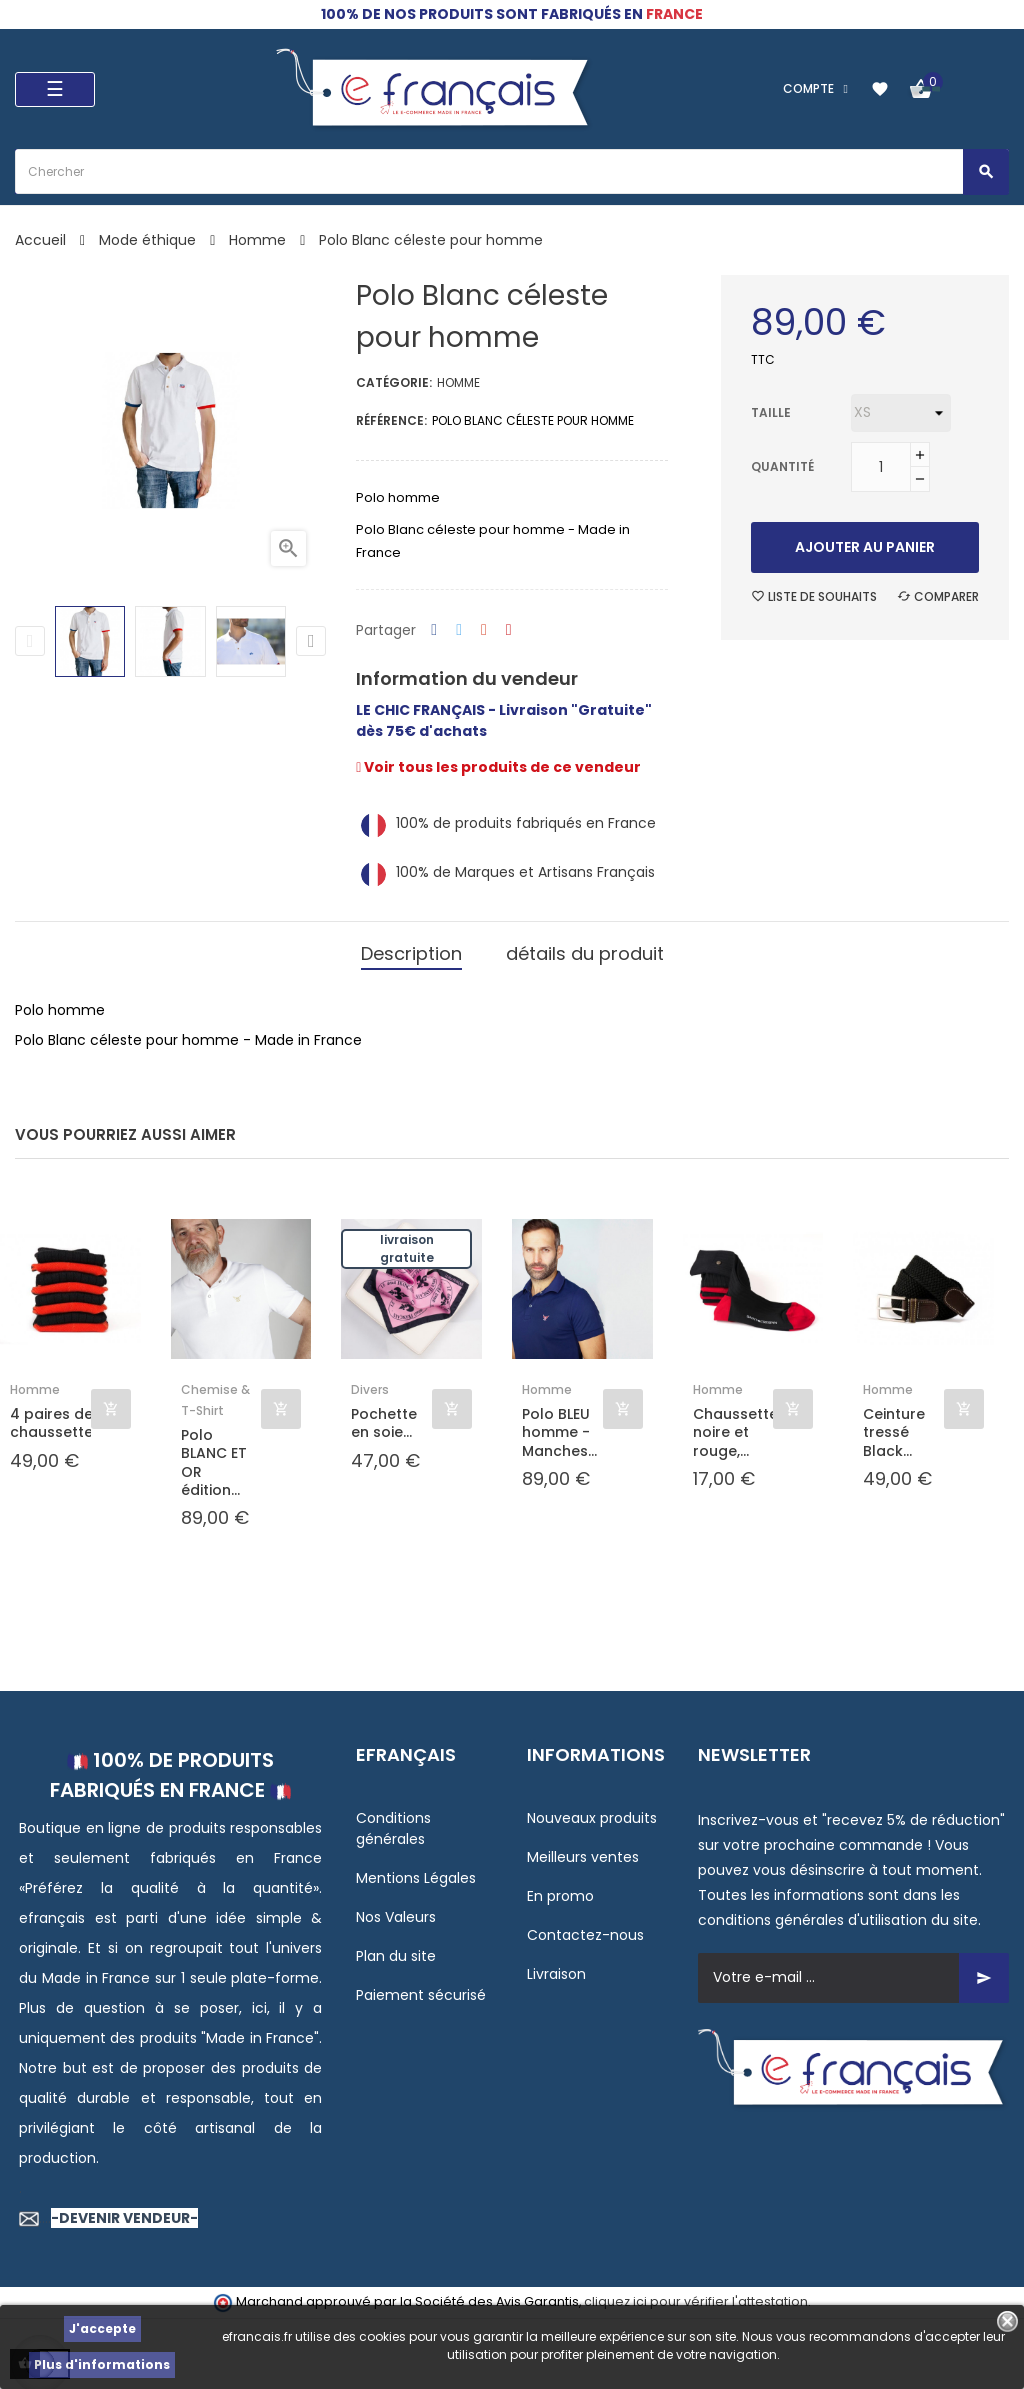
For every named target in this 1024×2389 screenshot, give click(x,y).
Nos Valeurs (396, 1917)
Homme (458, 382)
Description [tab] (411, 953)
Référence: (391, 420)
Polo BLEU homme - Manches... (559, 1432)
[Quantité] (881, 467)
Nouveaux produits (592, 1818)
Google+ (484, 630)
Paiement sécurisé (421, 1995)
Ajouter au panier (865, 547)
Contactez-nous (585, 1935)
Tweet (459, 630)
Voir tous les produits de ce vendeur (498, 767)
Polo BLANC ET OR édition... (214, 1462)
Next (311, 641)
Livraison (556, 1974)
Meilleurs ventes (583, 1857)
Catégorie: (394, 382)
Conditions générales (393, 1828)
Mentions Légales (416, 1878)
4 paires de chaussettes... (50, 1423)
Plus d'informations (102, 2364)
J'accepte (102, 2328)
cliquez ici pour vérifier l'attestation (696, 2301)
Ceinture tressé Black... (894, 1432)
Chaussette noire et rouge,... (733, 1432)
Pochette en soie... (384, 1423)
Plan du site (396, 1956)
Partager (434, 630)
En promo (560, 1896)
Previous (30, 641)
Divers (370, 1389)
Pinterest (509, 630)
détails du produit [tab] (585, 953)
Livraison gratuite (407, 1248)
